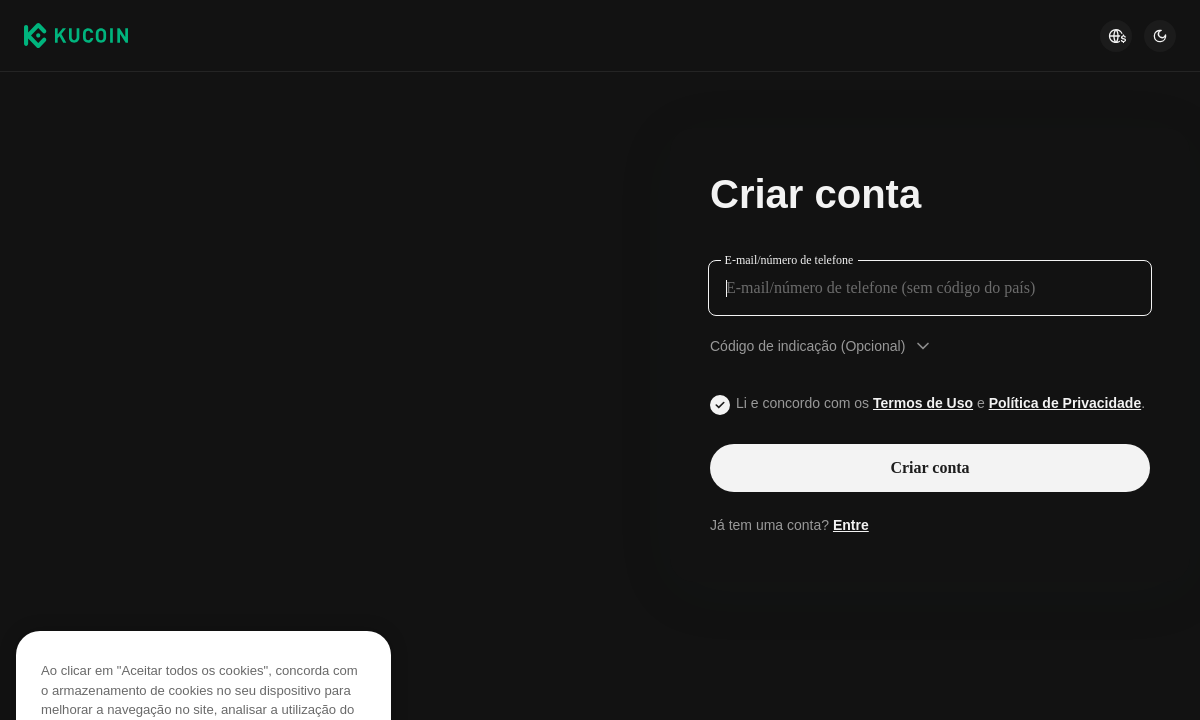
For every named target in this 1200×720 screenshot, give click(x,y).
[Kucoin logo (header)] (76, 35)
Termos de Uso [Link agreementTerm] (923, 403)
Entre (851, 525)
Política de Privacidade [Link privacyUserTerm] (1065, 403)
